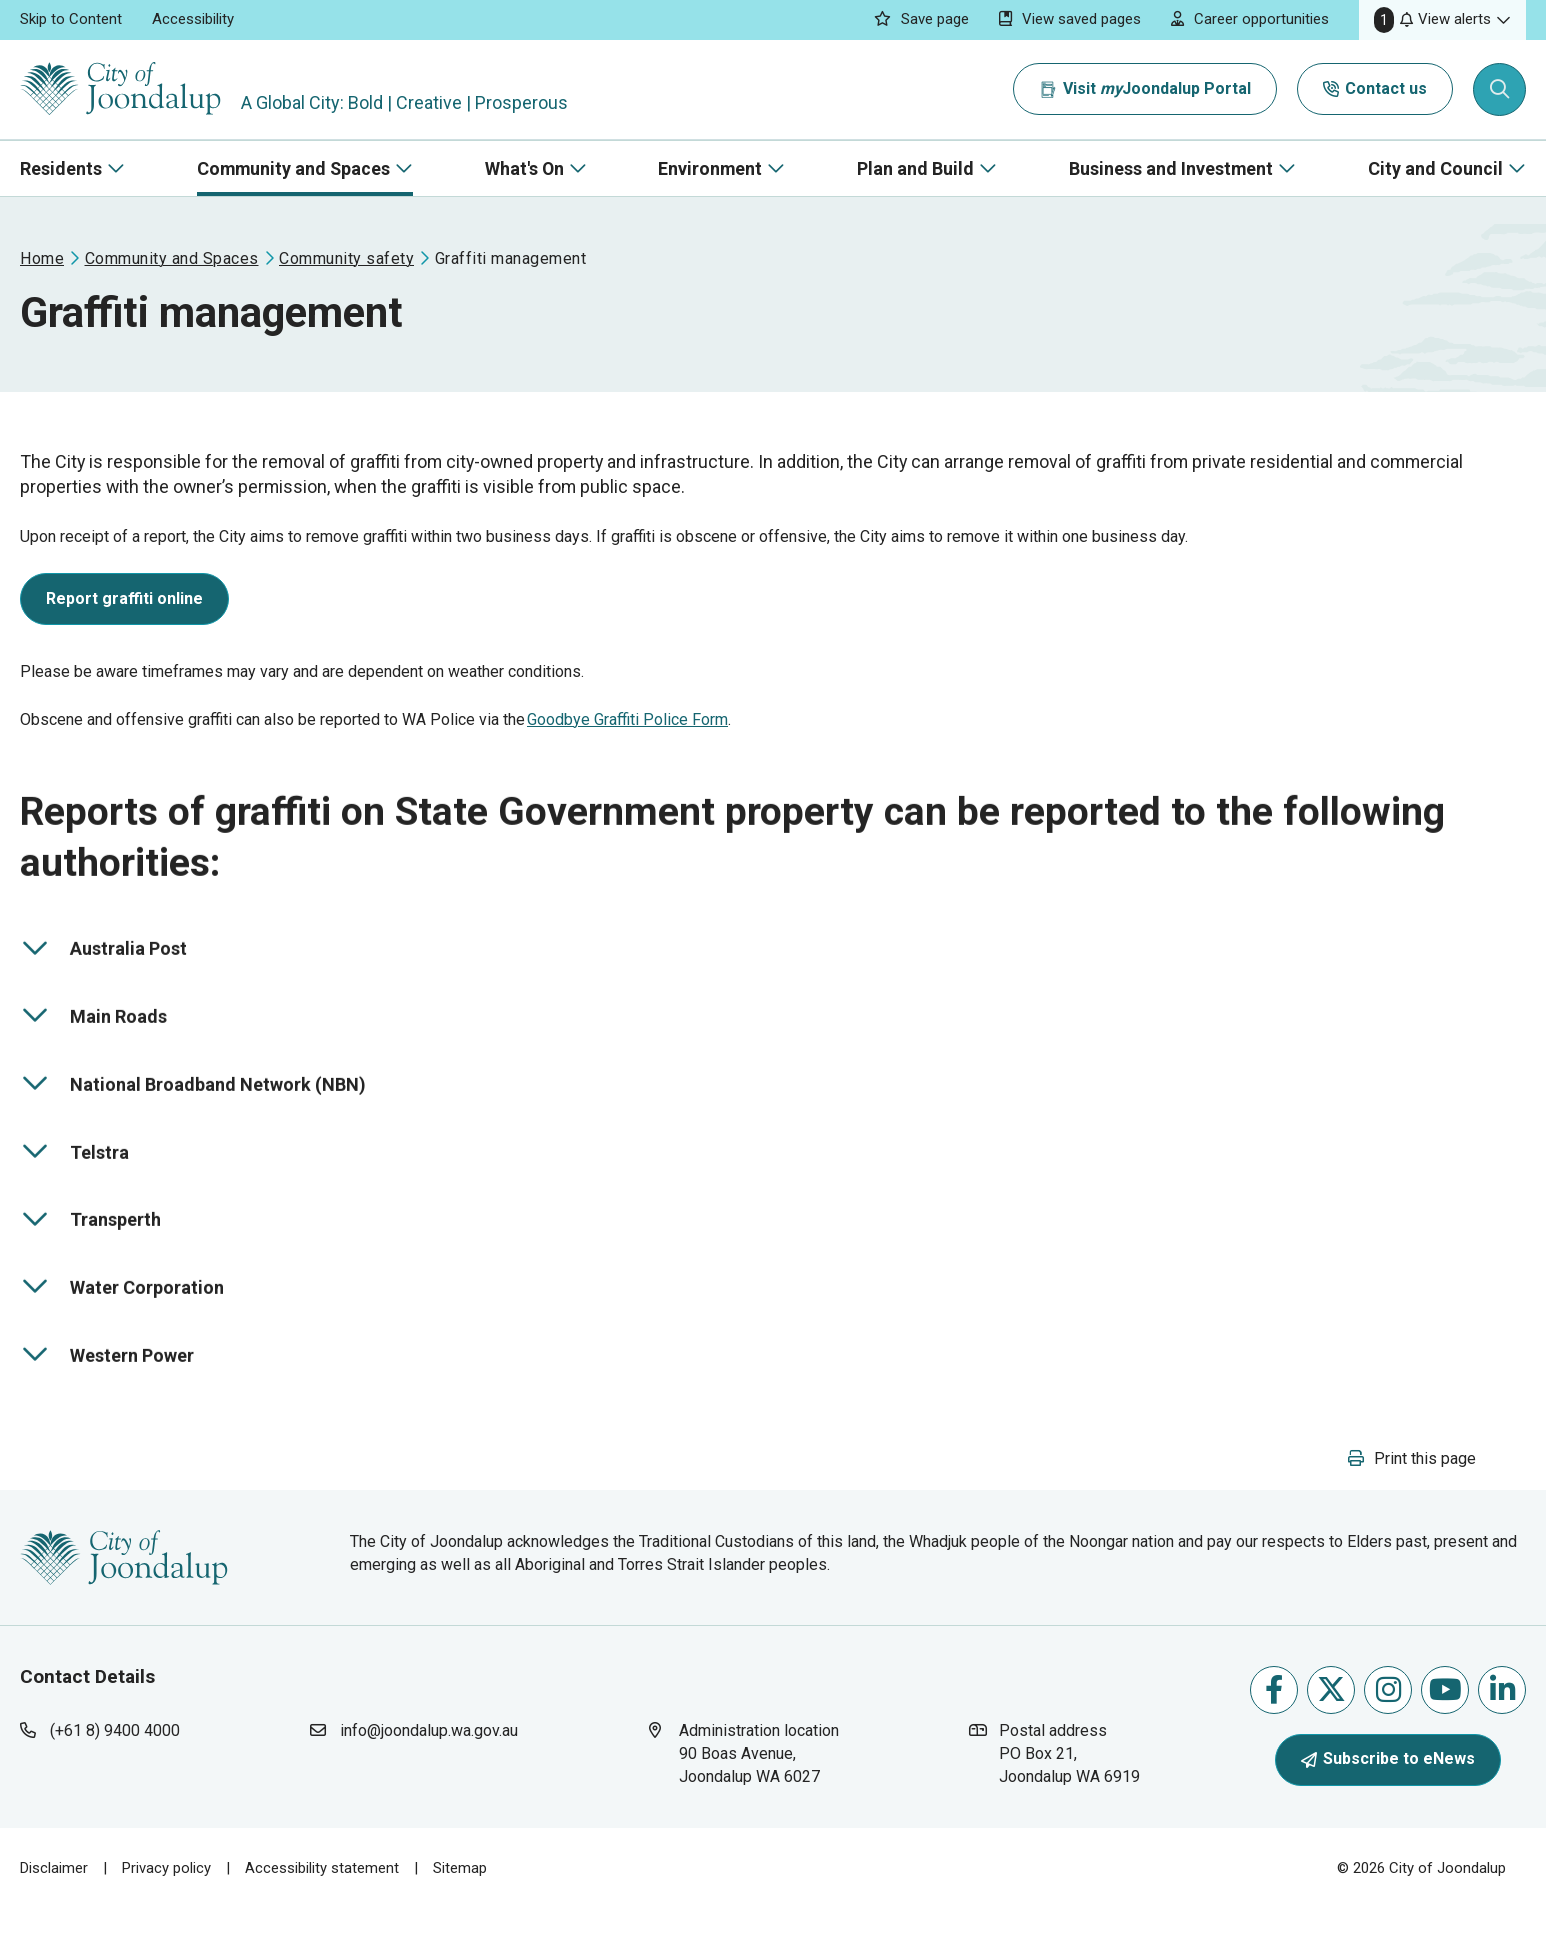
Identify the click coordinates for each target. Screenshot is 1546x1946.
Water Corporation (122, 1311)
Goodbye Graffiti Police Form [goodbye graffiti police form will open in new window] (627, 732)
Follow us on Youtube (1445, 1726)
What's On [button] (524, 168)
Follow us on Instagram (1388, 1726)
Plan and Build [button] (915, 168)
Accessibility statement (322, 1904)
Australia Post (103, 973)
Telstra (92, 1176)
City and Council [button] (1435, 168)
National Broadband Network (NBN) (193, 1108)
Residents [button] (61, 168)
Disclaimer (54, 1904)
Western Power (107, 1379)
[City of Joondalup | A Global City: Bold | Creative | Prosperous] (124, 89)
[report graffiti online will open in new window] (124, 615)
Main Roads (93, 1040)
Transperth (92, 1244)
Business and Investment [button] (1171, 168)
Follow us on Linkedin (1502, 1726)
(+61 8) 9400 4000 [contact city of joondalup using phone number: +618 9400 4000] (115, 1766)
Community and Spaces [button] (293, 168)
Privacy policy (166, 1904)
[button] (1442, 20)
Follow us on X (1331, 1726)
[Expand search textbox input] (1500, 90)
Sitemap (460, 1904)
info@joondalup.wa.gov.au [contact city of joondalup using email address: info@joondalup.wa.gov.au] (429, 1766)
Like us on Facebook (1274, 1726)
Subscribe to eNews (1388, 1795)
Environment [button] (710, 168)
